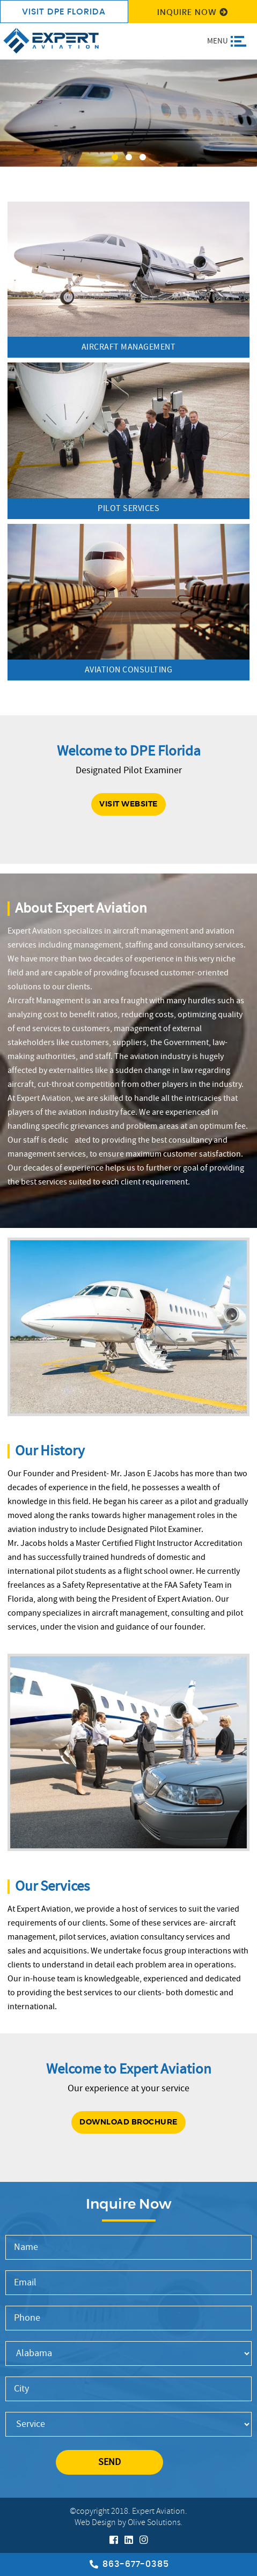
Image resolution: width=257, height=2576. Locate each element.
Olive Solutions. (155, 2522)
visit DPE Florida (64, 12)
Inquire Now (192, 13)
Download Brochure (128, 2122)
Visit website (128, 804)
